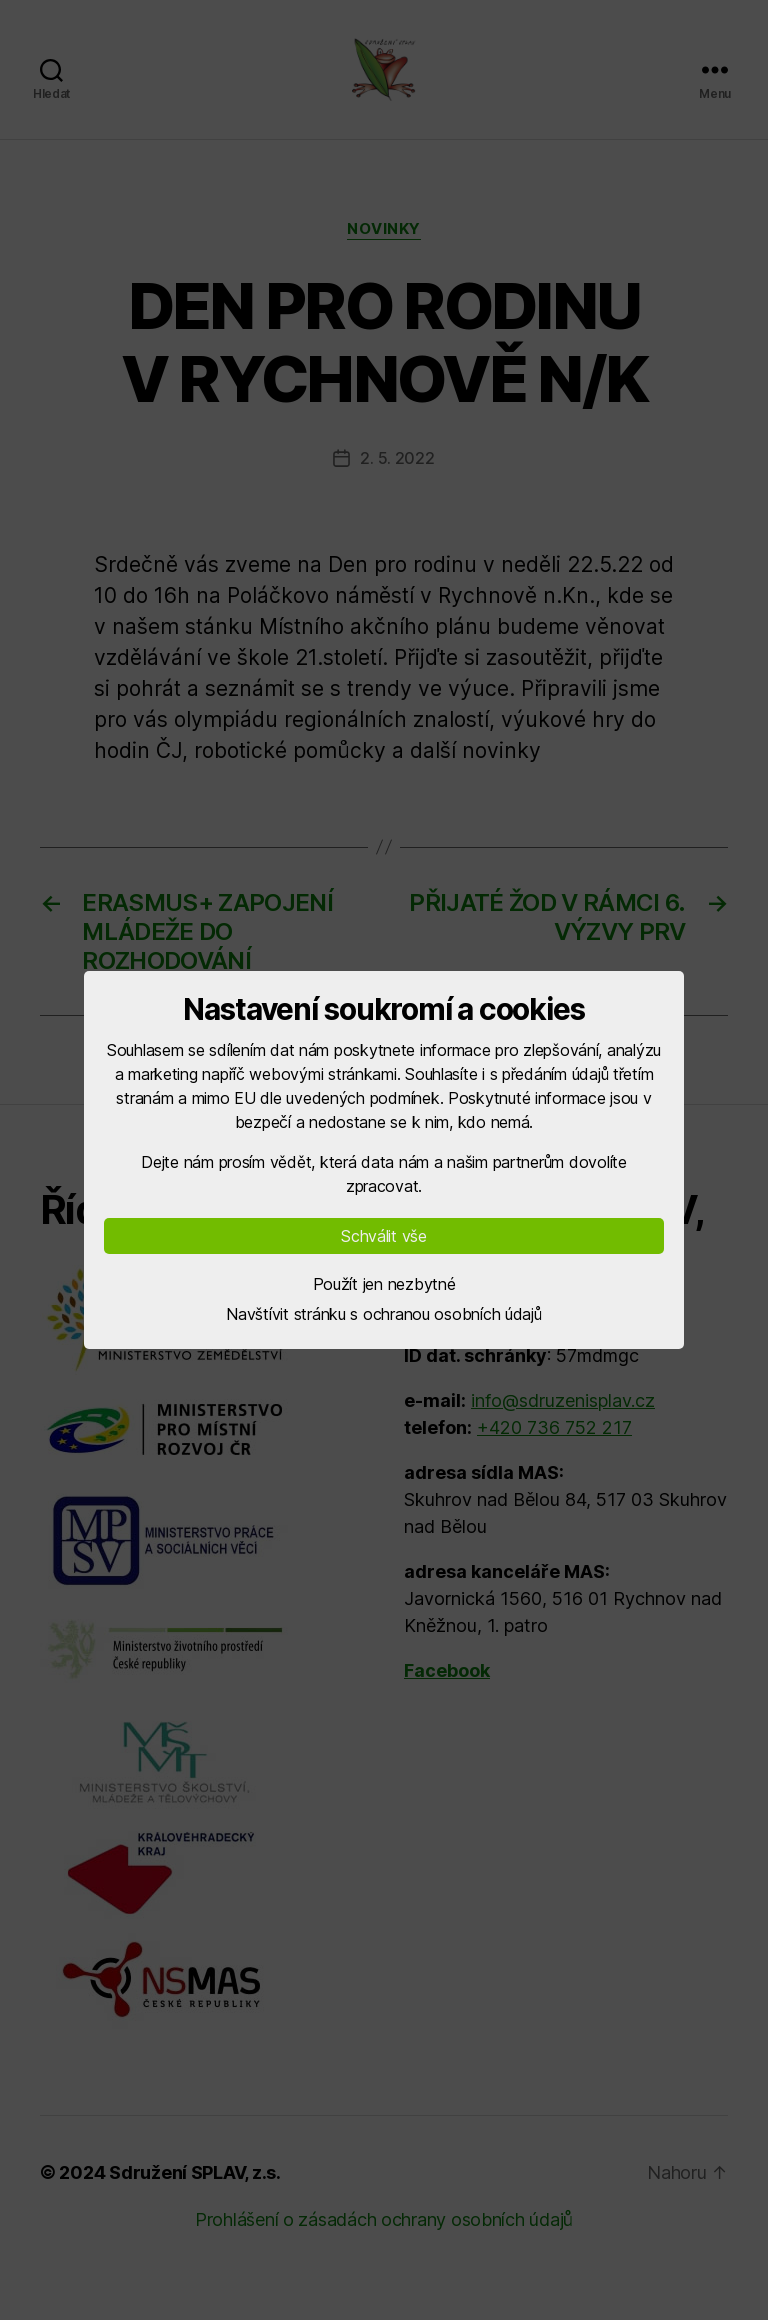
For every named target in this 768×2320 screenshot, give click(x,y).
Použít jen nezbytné (384, 1284)
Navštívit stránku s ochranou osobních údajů (383, 1314)
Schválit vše (384, 1236)
